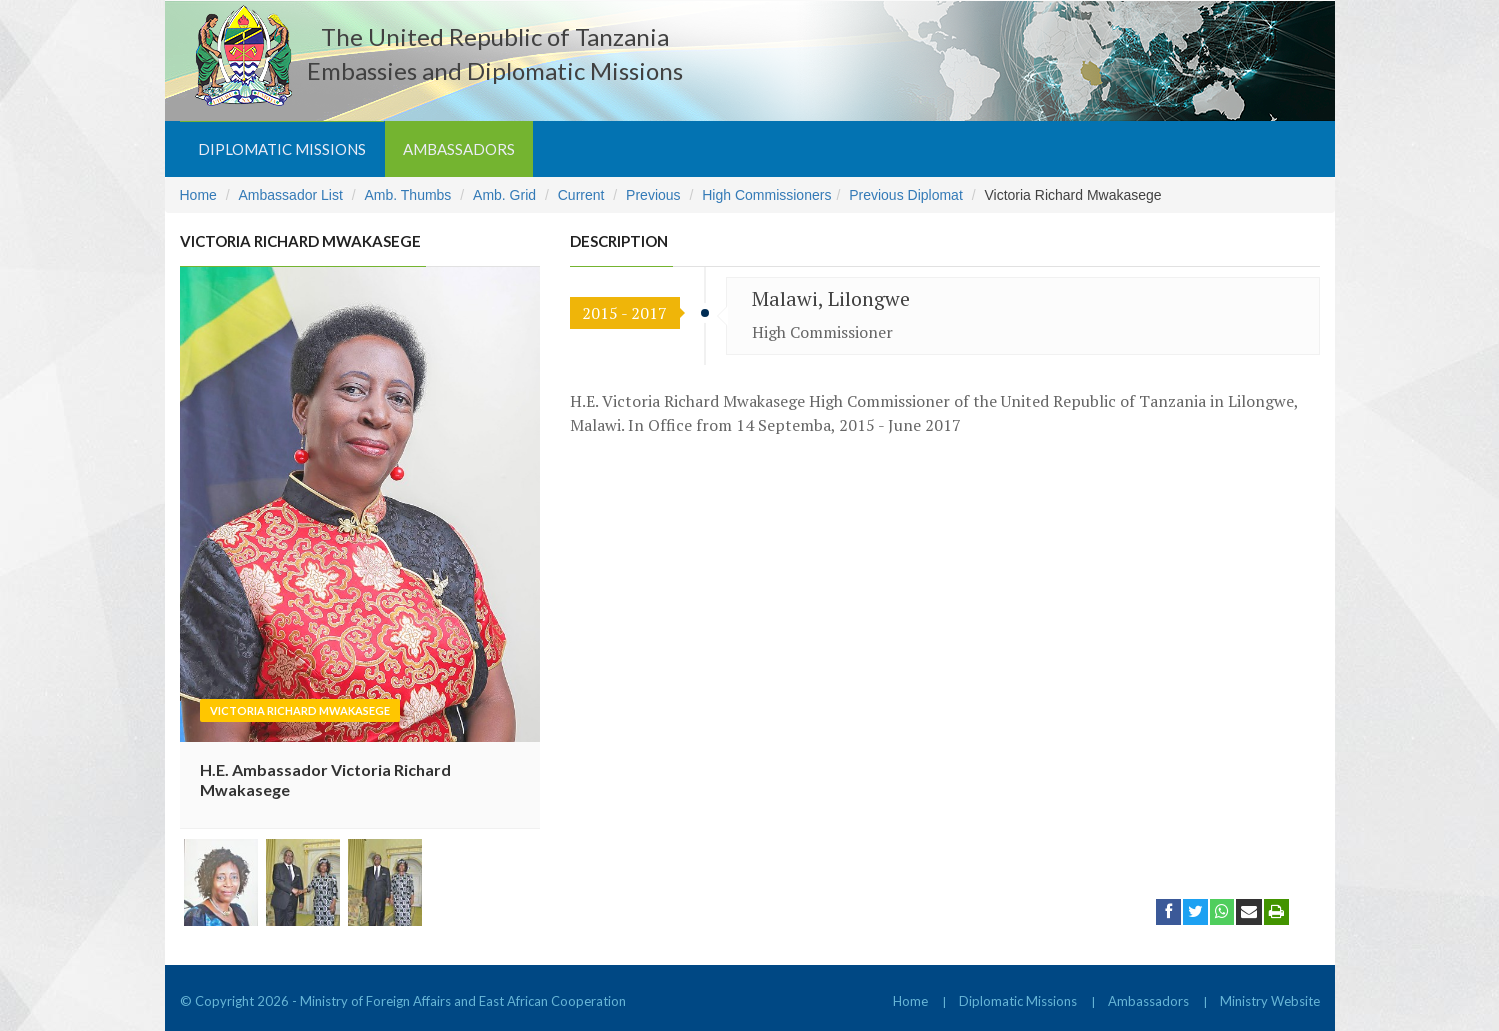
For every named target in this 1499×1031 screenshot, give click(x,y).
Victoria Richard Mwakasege (300, 710)
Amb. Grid (504, 195)
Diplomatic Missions (282, 149)
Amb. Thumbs (407, 195)
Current (581, 195)
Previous (653, 195)
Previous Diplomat (906, 195)
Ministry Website (1270, 1001)
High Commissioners (766, 195)
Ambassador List (291, 195)
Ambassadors (459, 149)
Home (198, 195)
